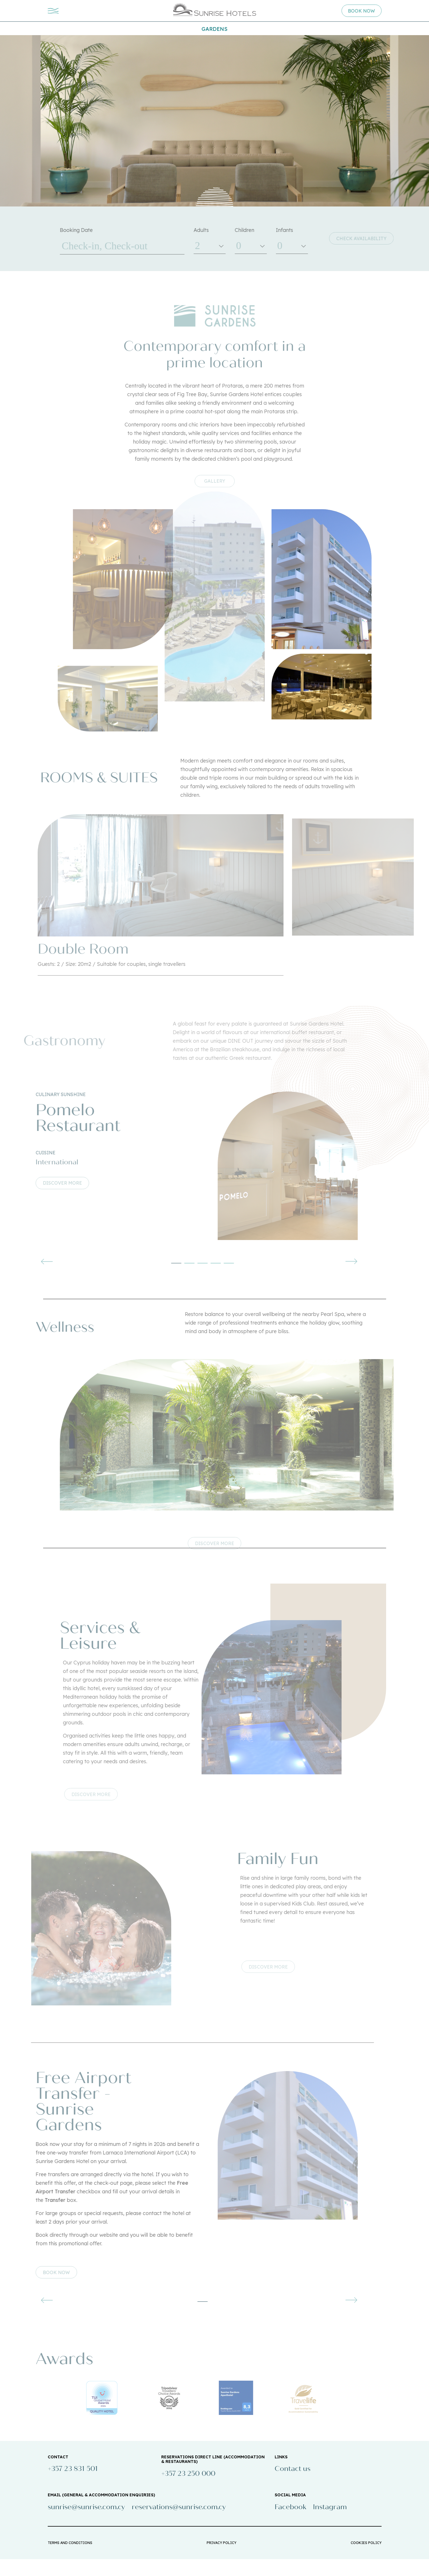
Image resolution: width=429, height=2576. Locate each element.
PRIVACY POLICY (221, 2559)
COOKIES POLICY (366, 2559)
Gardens (214, 29)
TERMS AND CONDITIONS (70, 2559)
